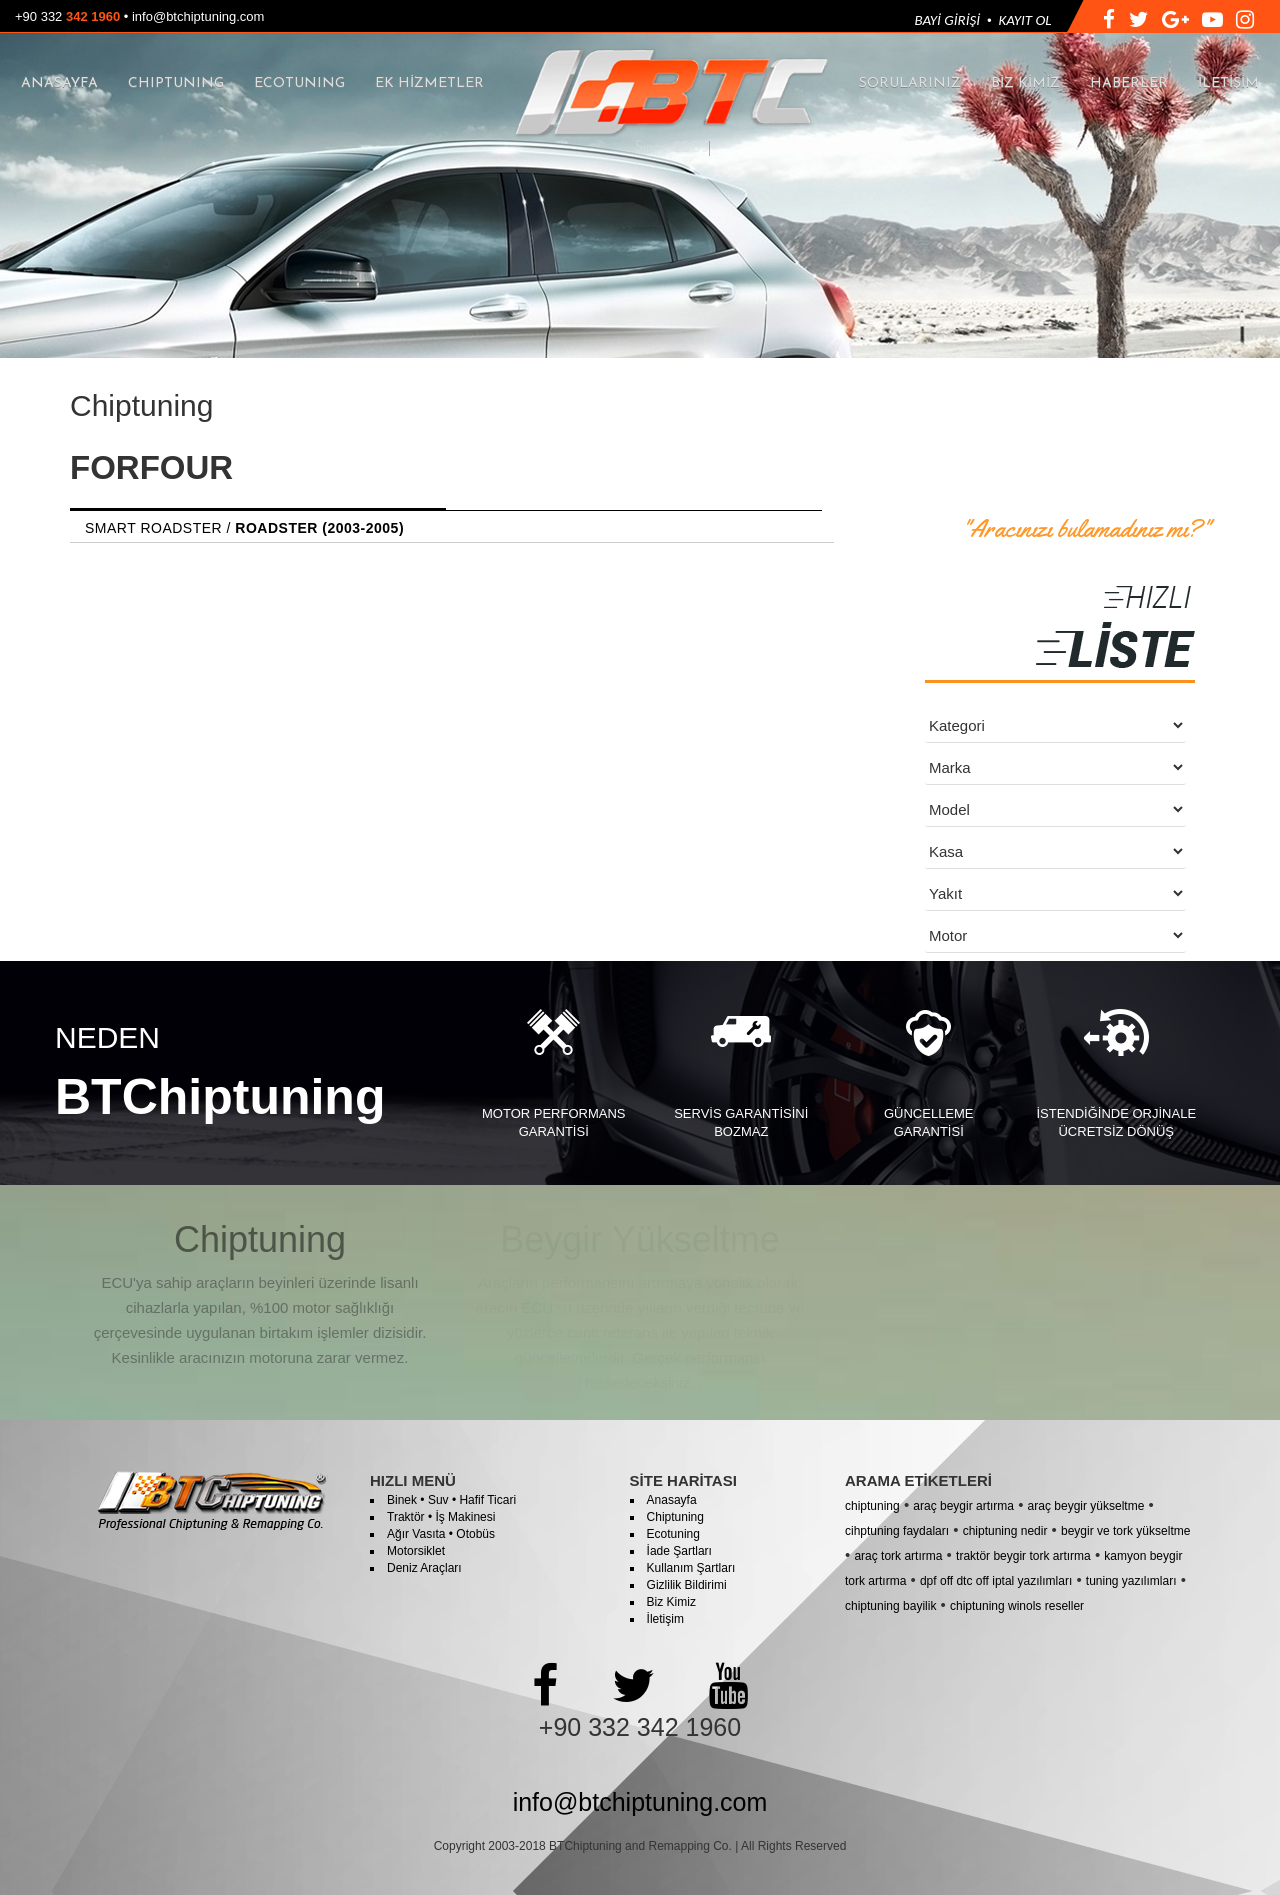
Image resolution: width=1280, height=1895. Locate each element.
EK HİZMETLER (429, 83)
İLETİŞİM (1228, 83)
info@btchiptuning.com (198, 16)
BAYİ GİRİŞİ (947, 20)
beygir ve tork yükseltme (1125, 1531)
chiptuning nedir (1005, 1531)
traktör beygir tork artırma (1023, 1556)
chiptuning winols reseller (1017, 1606)
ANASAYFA (59, 83)
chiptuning (872, 1506)
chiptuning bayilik (890, 1606)
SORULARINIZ (910, 83)
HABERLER (1129, 83)
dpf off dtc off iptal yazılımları (996, 1581)
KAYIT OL (1025, 20)
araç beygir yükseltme (1086, 1506)
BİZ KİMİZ (1025, 83)
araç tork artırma (898, 1556)
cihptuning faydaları (897, 1531)
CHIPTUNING (176, 83)
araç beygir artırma (963, 1506)
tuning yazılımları (1131, 1581)
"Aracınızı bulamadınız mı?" (1085, 529)
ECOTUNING (299, 83)
